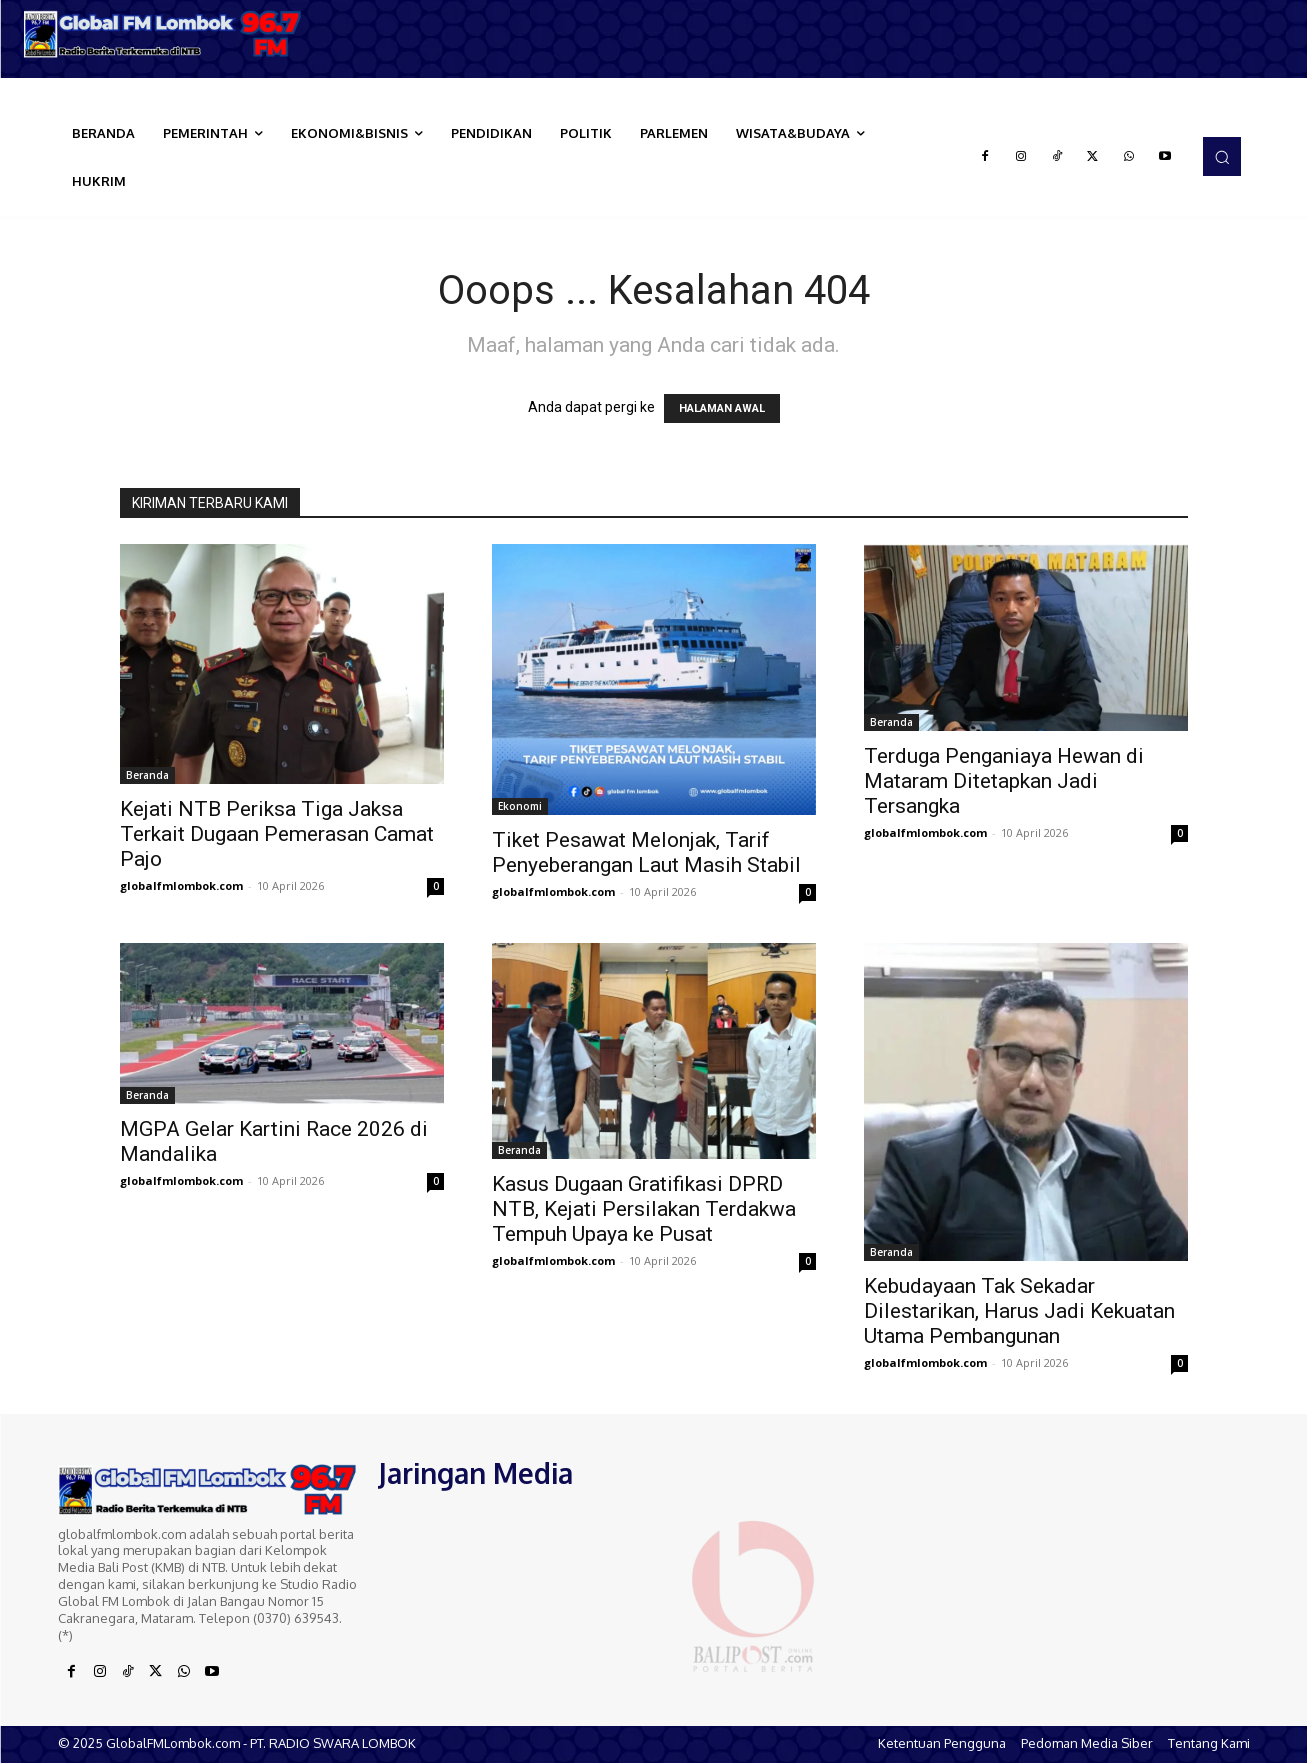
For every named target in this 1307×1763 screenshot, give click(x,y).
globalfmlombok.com (181, 885)
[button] (1222, 156)
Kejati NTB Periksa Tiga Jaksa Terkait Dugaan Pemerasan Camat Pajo (277, 834)
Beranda (147, 775)
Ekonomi (520, 806)
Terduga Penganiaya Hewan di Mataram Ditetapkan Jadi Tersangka (1004, 781)
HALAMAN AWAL (722, 408)
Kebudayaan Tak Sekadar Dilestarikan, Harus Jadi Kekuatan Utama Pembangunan (1019, 1311)
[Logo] (163, 34)
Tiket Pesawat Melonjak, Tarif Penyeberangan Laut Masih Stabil (646, 852)
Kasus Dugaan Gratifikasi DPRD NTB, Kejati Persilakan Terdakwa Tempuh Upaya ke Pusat (644, 1209)
